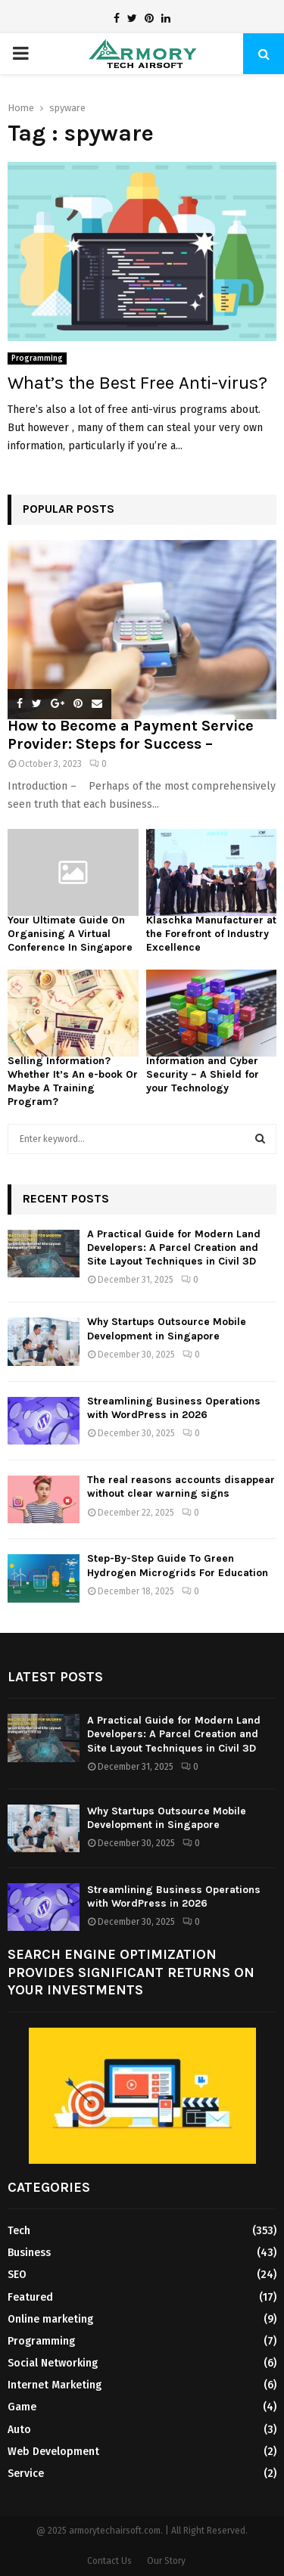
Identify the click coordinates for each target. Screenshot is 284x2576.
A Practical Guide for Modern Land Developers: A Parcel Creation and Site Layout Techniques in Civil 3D (174, 1247)
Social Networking (53, 2363)
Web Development (53, 2451)
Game (22, 2407)
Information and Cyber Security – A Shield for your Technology (202, 1074)
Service (26, 2473)
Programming (37, 358)
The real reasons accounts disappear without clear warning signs (181, 1486)
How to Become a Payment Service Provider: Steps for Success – (131, 735)
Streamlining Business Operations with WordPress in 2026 (174, 1408)
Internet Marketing (54, 2385)
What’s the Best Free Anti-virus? (137, 382)
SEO (17, 2274)
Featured (30, 2297)
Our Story (166, 2561)
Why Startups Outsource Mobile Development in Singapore (166, 1328)
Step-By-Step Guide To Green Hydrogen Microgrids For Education (177, 1565)
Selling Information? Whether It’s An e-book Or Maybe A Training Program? (73, 1081)
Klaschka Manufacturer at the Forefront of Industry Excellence (211, 934)
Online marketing (50, 2319)
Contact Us (109, 2561)
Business (29, 2252)
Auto (19, 2429)
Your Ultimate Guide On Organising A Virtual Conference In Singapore (70, 934)
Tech (19, 2230)
